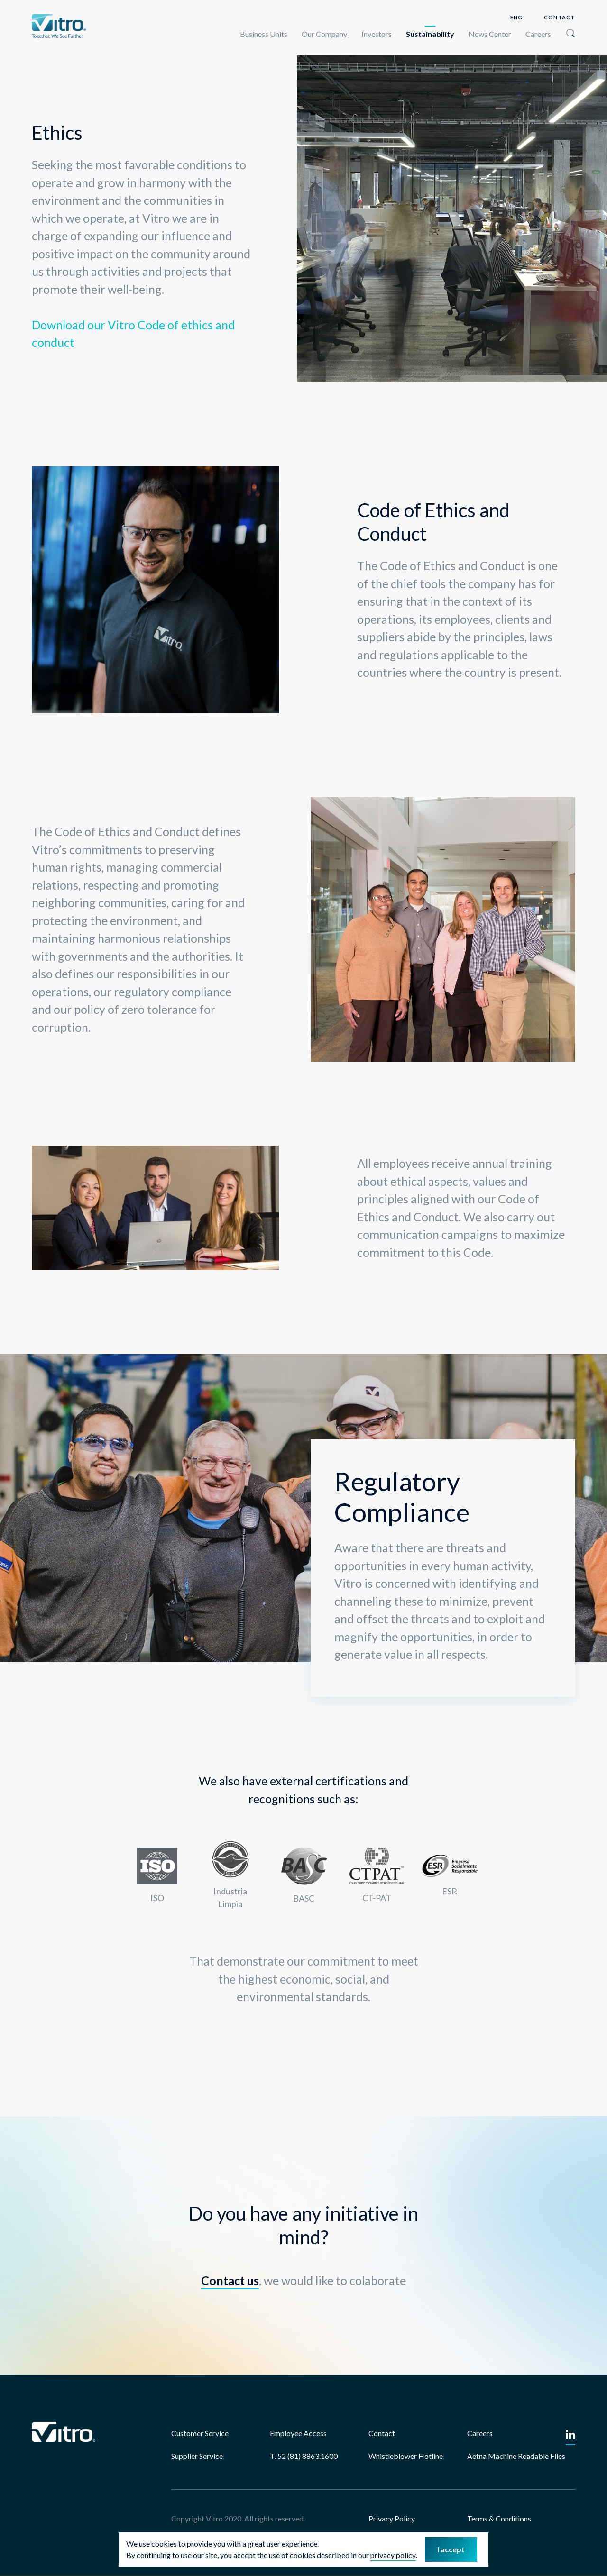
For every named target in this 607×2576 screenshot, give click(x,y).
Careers (538, 33)
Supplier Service (197, 2455)
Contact (559, 17)
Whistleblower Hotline (405, 2455)
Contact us (230, 2280)
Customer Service (200, 2433)
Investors (376, 33)
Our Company (324, 33)
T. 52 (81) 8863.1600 (304, 2455)
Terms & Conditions (499, 2518)
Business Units (263, 33)
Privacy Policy (391, 2518)
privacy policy (393, 2567)
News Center (490, 33)
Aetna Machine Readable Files (516, 2455)
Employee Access (298, 2433)
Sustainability (430, 33)
